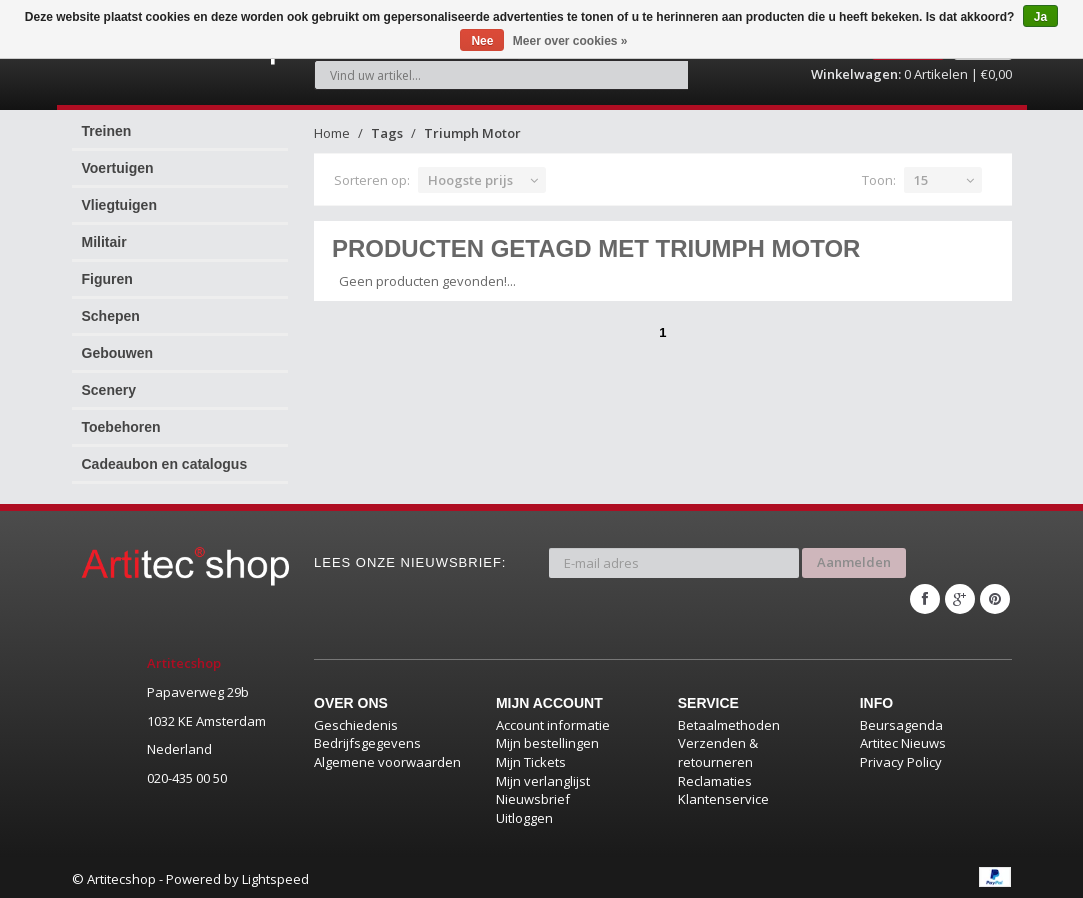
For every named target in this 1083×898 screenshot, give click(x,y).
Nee (482, 41)
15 (921, 180)
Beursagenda (901, 721)
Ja (1040, 17)
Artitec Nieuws (903, 740)
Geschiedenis (356, 721)
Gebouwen (118, 353)
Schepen (111, 316)
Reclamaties (715, 777)
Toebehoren (121, 427)
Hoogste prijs (470, 180)
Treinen (107, 131)
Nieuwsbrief (533, 795)
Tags (387, 133)
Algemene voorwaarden (387, 758)
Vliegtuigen (119, 205)
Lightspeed (275, 875)
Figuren (107, 279)
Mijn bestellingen (547, 740)
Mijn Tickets (531, 758)
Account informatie (553, 721)
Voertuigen (118, 168)
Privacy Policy (901, 758)
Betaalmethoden (729, 721)
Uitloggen (524, 814)
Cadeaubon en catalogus (165, 464)
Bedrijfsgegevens (367, 740)
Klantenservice (723, 795)
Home (332, 133)
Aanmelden (854, 561)
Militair (104, 242)
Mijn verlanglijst (543, 777)
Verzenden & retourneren (718, 749)
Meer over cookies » (570, 41)
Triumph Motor (472, 133)
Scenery (109, 390)
